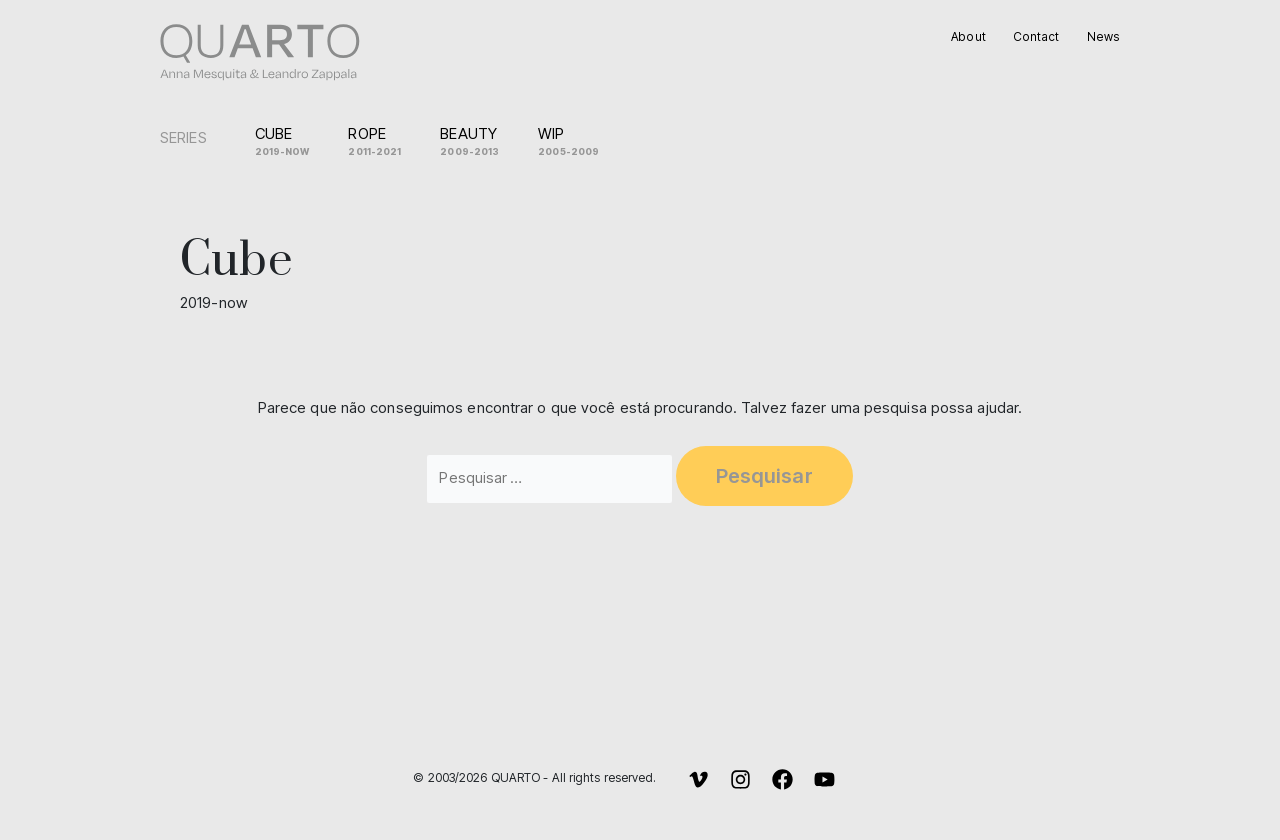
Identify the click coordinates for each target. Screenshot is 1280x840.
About (970, 36)
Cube (290, 142)
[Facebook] (782, 779)
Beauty (477, 142)
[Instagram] (740, 779)
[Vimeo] (698, 779)
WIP (576, 142)
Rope (382, 142)
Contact (1038, 36)
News (1104, 36)
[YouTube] (824, 779)
